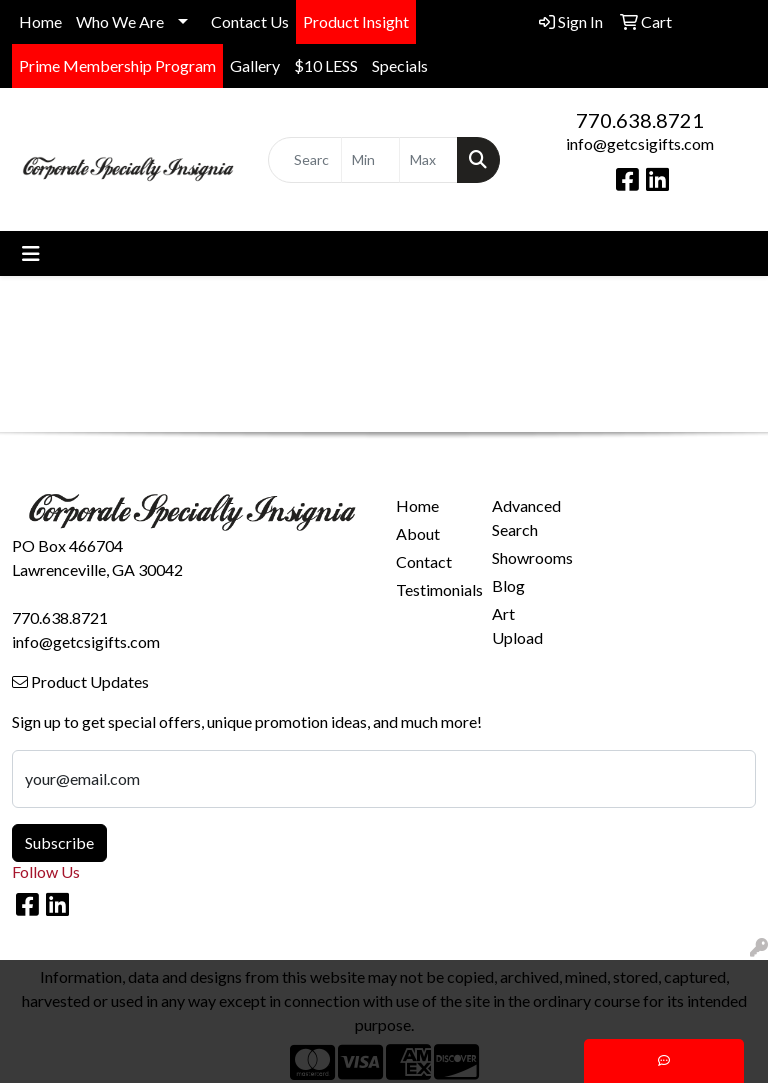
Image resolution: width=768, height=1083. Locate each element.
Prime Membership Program (117, 65)
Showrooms (528, 557)
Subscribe (59, 842)
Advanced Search (526, 517)
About (418, 533)
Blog (508, 585)
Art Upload (517, 625)
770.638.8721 (640, 120)
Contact (424, 561)
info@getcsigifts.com (640, 143)
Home (40, 21)
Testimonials (432, 589)
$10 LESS (326, 65)
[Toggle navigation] (31, 253)
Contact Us (250, 21)
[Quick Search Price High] (428, 160)
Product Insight (356, 21)
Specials (400, 65)
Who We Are (120, 21)
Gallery (255, 65)
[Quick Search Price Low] (370, 160)
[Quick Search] (305, 160)
